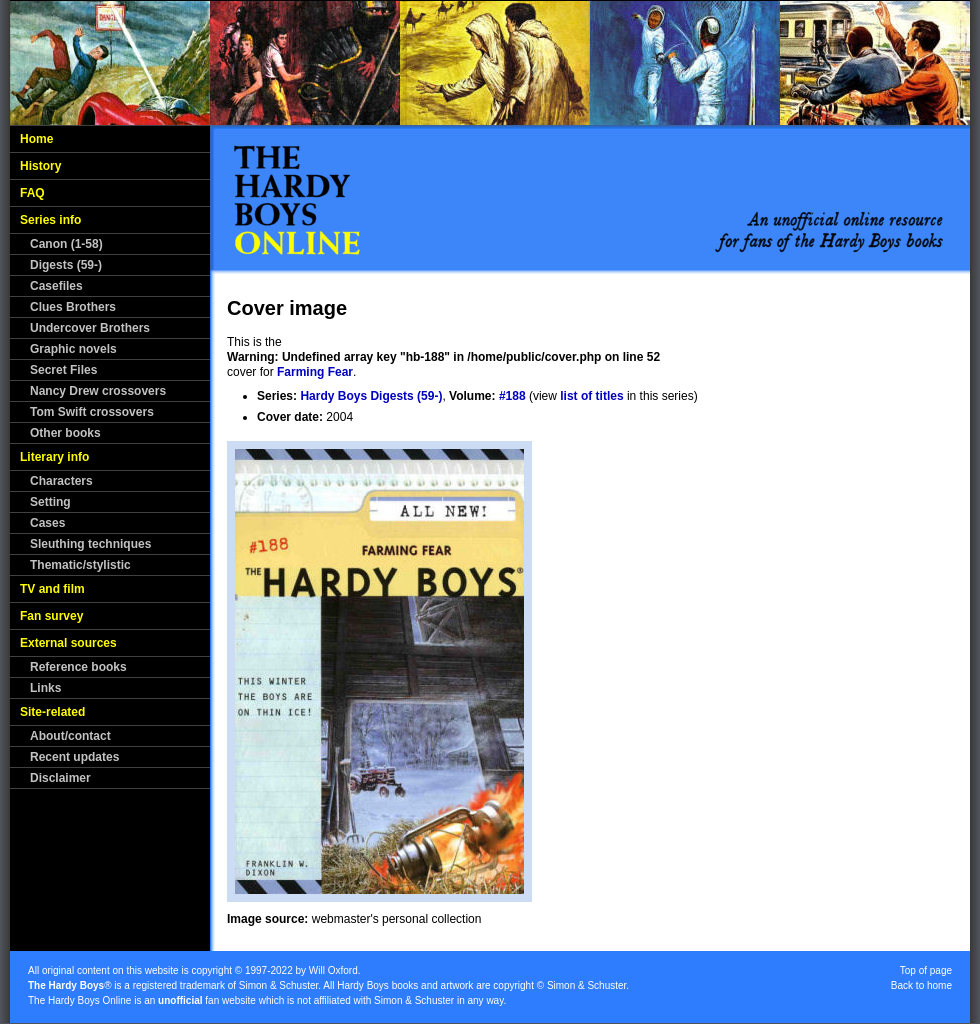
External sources (68, 643)
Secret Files (63, 370)
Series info (50, 220)
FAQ (32, 193)
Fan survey (51, 616)
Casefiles (56, 286)
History (40, 166)
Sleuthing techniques (90, 544)
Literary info (54, 457)
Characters (61, 481)
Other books (65, 433)
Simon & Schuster (278, 985)
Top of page (926, 970)
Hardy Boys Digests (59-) (371, 396)
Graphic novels (73, 349)
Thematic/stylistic (80, 565)
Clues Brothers (73, 307)
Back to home (921, 985)
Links (45, 688)
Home (36, 139)
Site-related (52, 712)
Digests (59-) (66, 265)
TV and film (52, 589)
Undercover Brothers (90, 328)
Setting (50, 502)
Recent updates (74, 757)
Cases (47, 523)
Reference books (78, 667)
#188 (512, 396)
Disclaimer (60, 778)
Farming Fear (315, 372)
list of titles (591, 396)
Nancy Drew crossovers (98, 391)
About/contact (70, 736)
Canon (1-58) (66, 244)
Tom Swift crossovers (92, 412)
